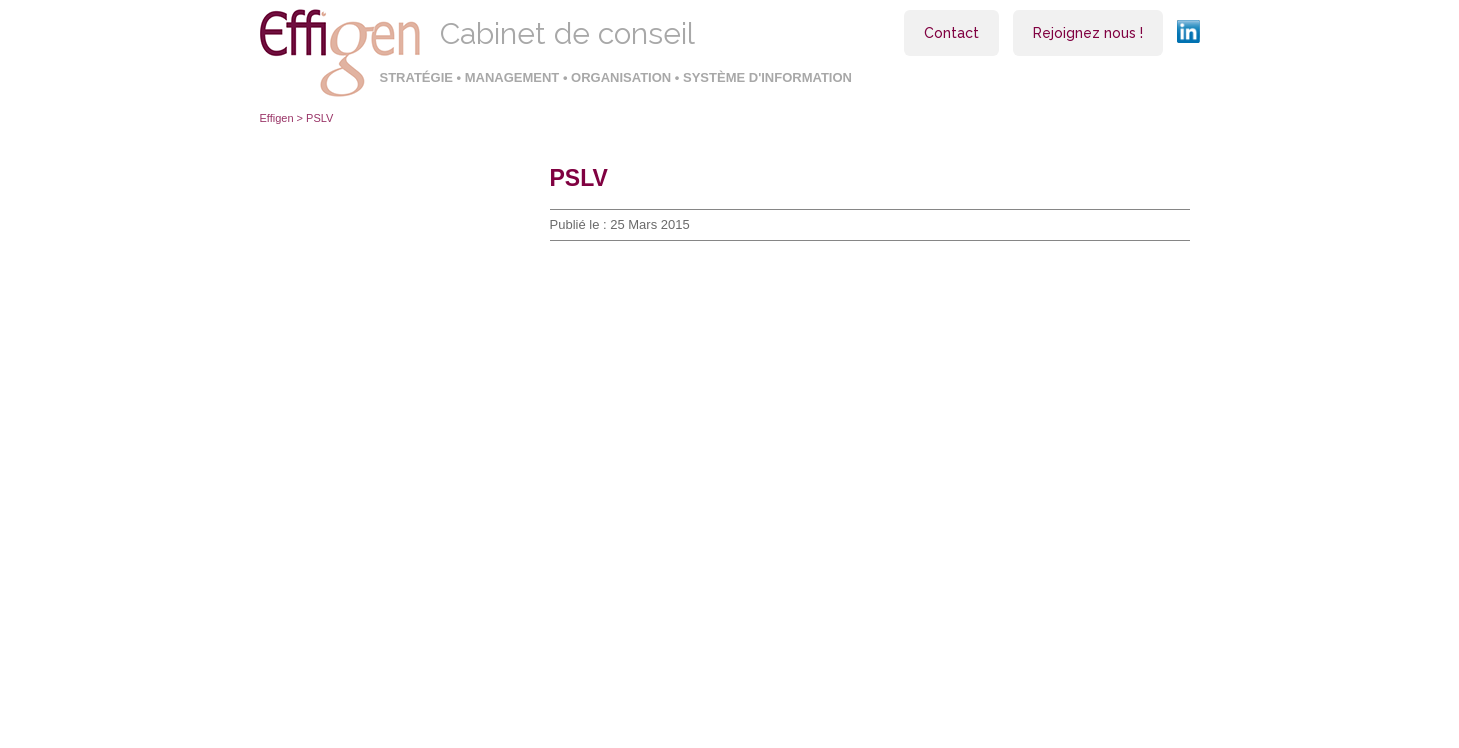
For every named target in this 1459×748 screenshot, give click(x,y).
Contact (951, 33)
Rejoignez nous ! (1088, 33)
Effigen (277, 118)
